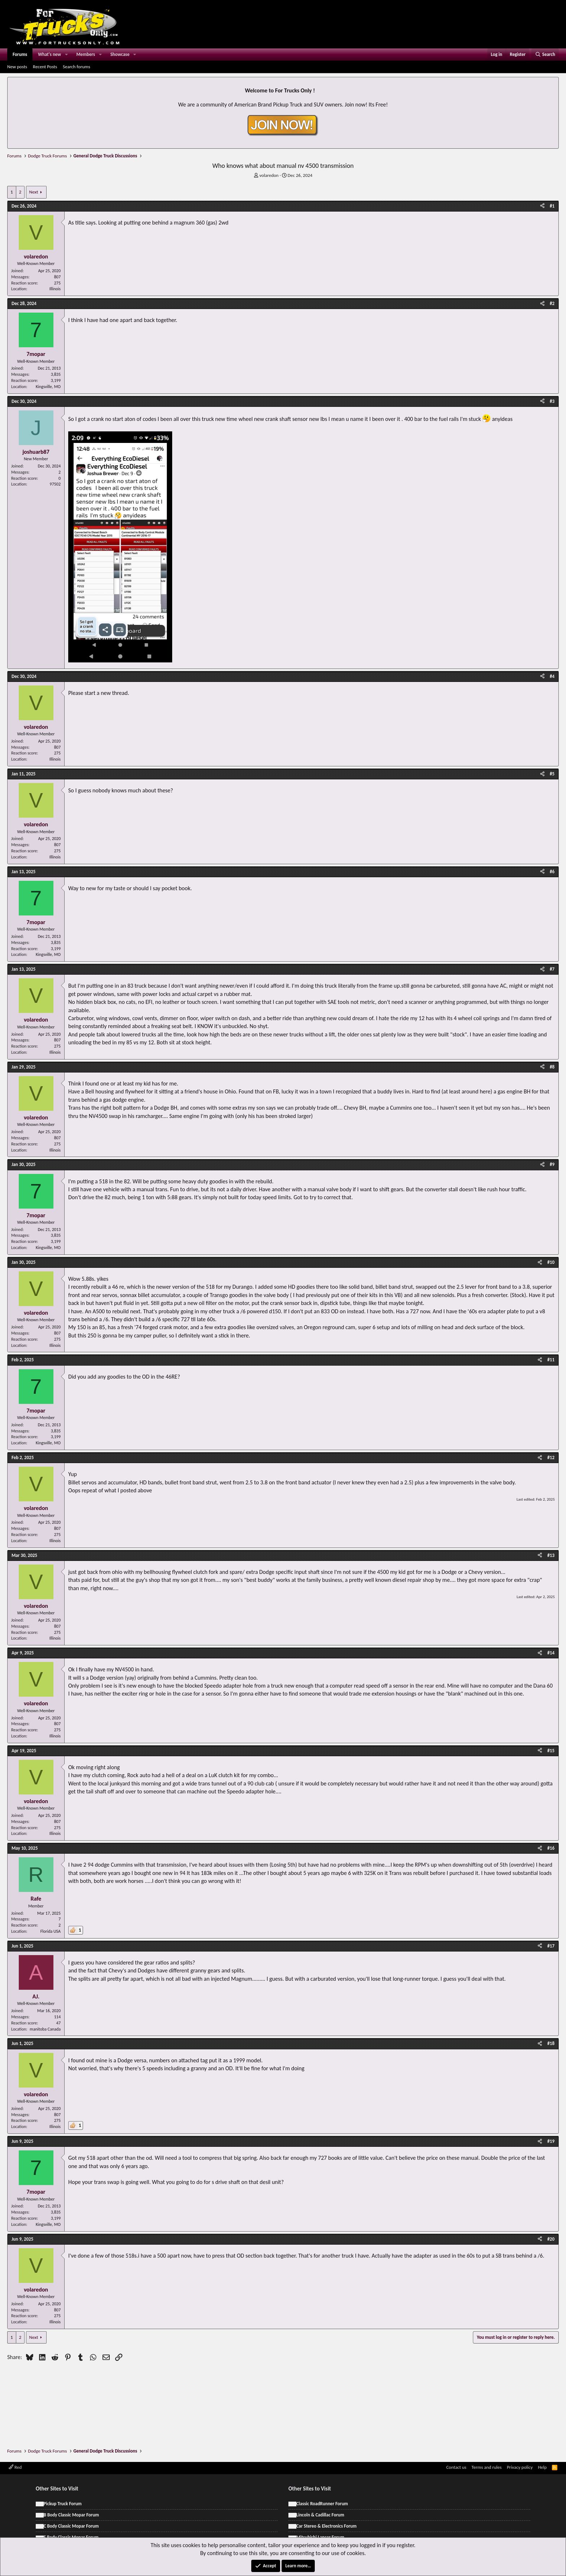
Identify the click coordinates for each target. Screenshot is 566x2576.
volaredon (269, 175)
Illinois (55, 288)
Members (86, 54)
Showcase (120, 54)
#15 (550, 1750)
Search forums (76, 66)
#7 (552, 969)
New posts (17, 66)
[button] (66, 54)
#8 (552, 1067)
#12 (550, 1457)
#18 (550, 2043)
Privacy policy (520, 2467)
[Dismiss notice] (552, 84)
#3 (552, 401)
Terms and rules (486, 2467)
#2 (552, 303)
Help (542, 2467)
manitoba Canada (45, 2029)
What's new (49, 54)
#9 (552, 1164)
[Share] (542, 206)
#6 (552, 871)
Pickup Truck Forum (63, 2503)
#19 (550, 2141)
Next (33, 192)
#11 (550, 1359)
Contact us (456, 2467)
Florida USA (50, 1931)
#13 (550, 1555)
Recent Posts (45, 66)
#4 (552, 676)
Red (15, 2467)
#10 (550, 1262)
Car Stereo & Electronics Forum (326, 2526)
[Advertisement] (283, 2383)
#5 (552, 773)
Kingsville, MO (48, 386)
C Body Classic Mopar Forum (71, 2526)
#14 (550, 1652)
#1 (552, 206)
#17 (550, 1946)
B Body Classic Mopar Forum (71, 2515)
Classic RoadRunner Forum (322, 2503)
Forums (20, 54)
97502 (55, 484)
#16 (550, 1848)
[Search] (545, 54)
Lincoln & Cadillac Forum (320, 2515)
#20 (550, 2239)
